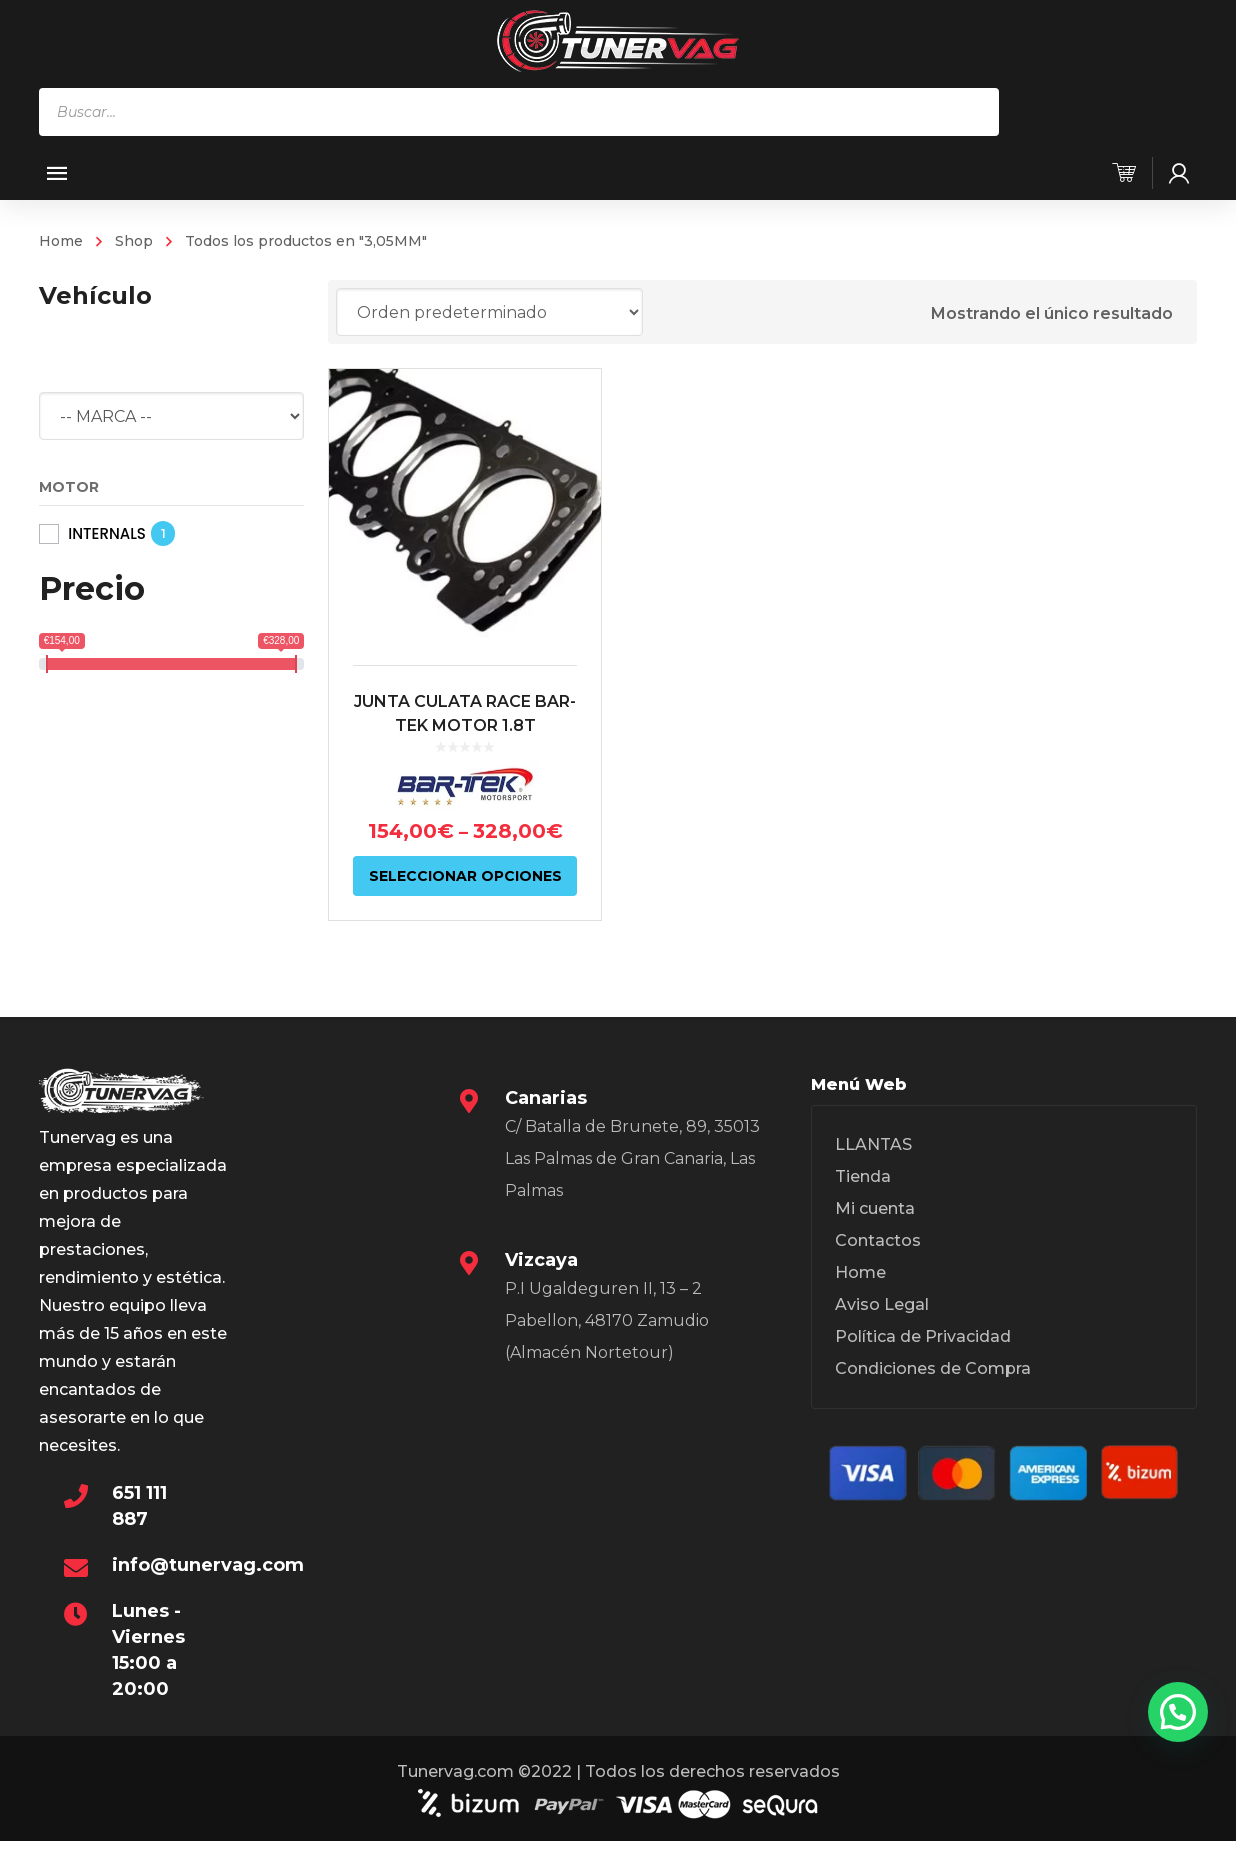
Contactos (878, 1240)
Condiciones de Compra (933, 1368)
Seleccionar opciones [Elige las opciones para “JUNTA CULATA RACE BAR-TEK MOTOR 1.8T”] (465, 876)
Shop (134, 241)
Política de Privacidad (923, 1336)
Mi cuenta (875, 1208)
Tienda (863, 1176)
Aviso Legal (882, 1304)
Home (61, 241)
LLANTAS (873, 1144)
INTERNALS (107, 533)
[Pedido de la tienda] (489, 312)
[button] (1178, 1712)
